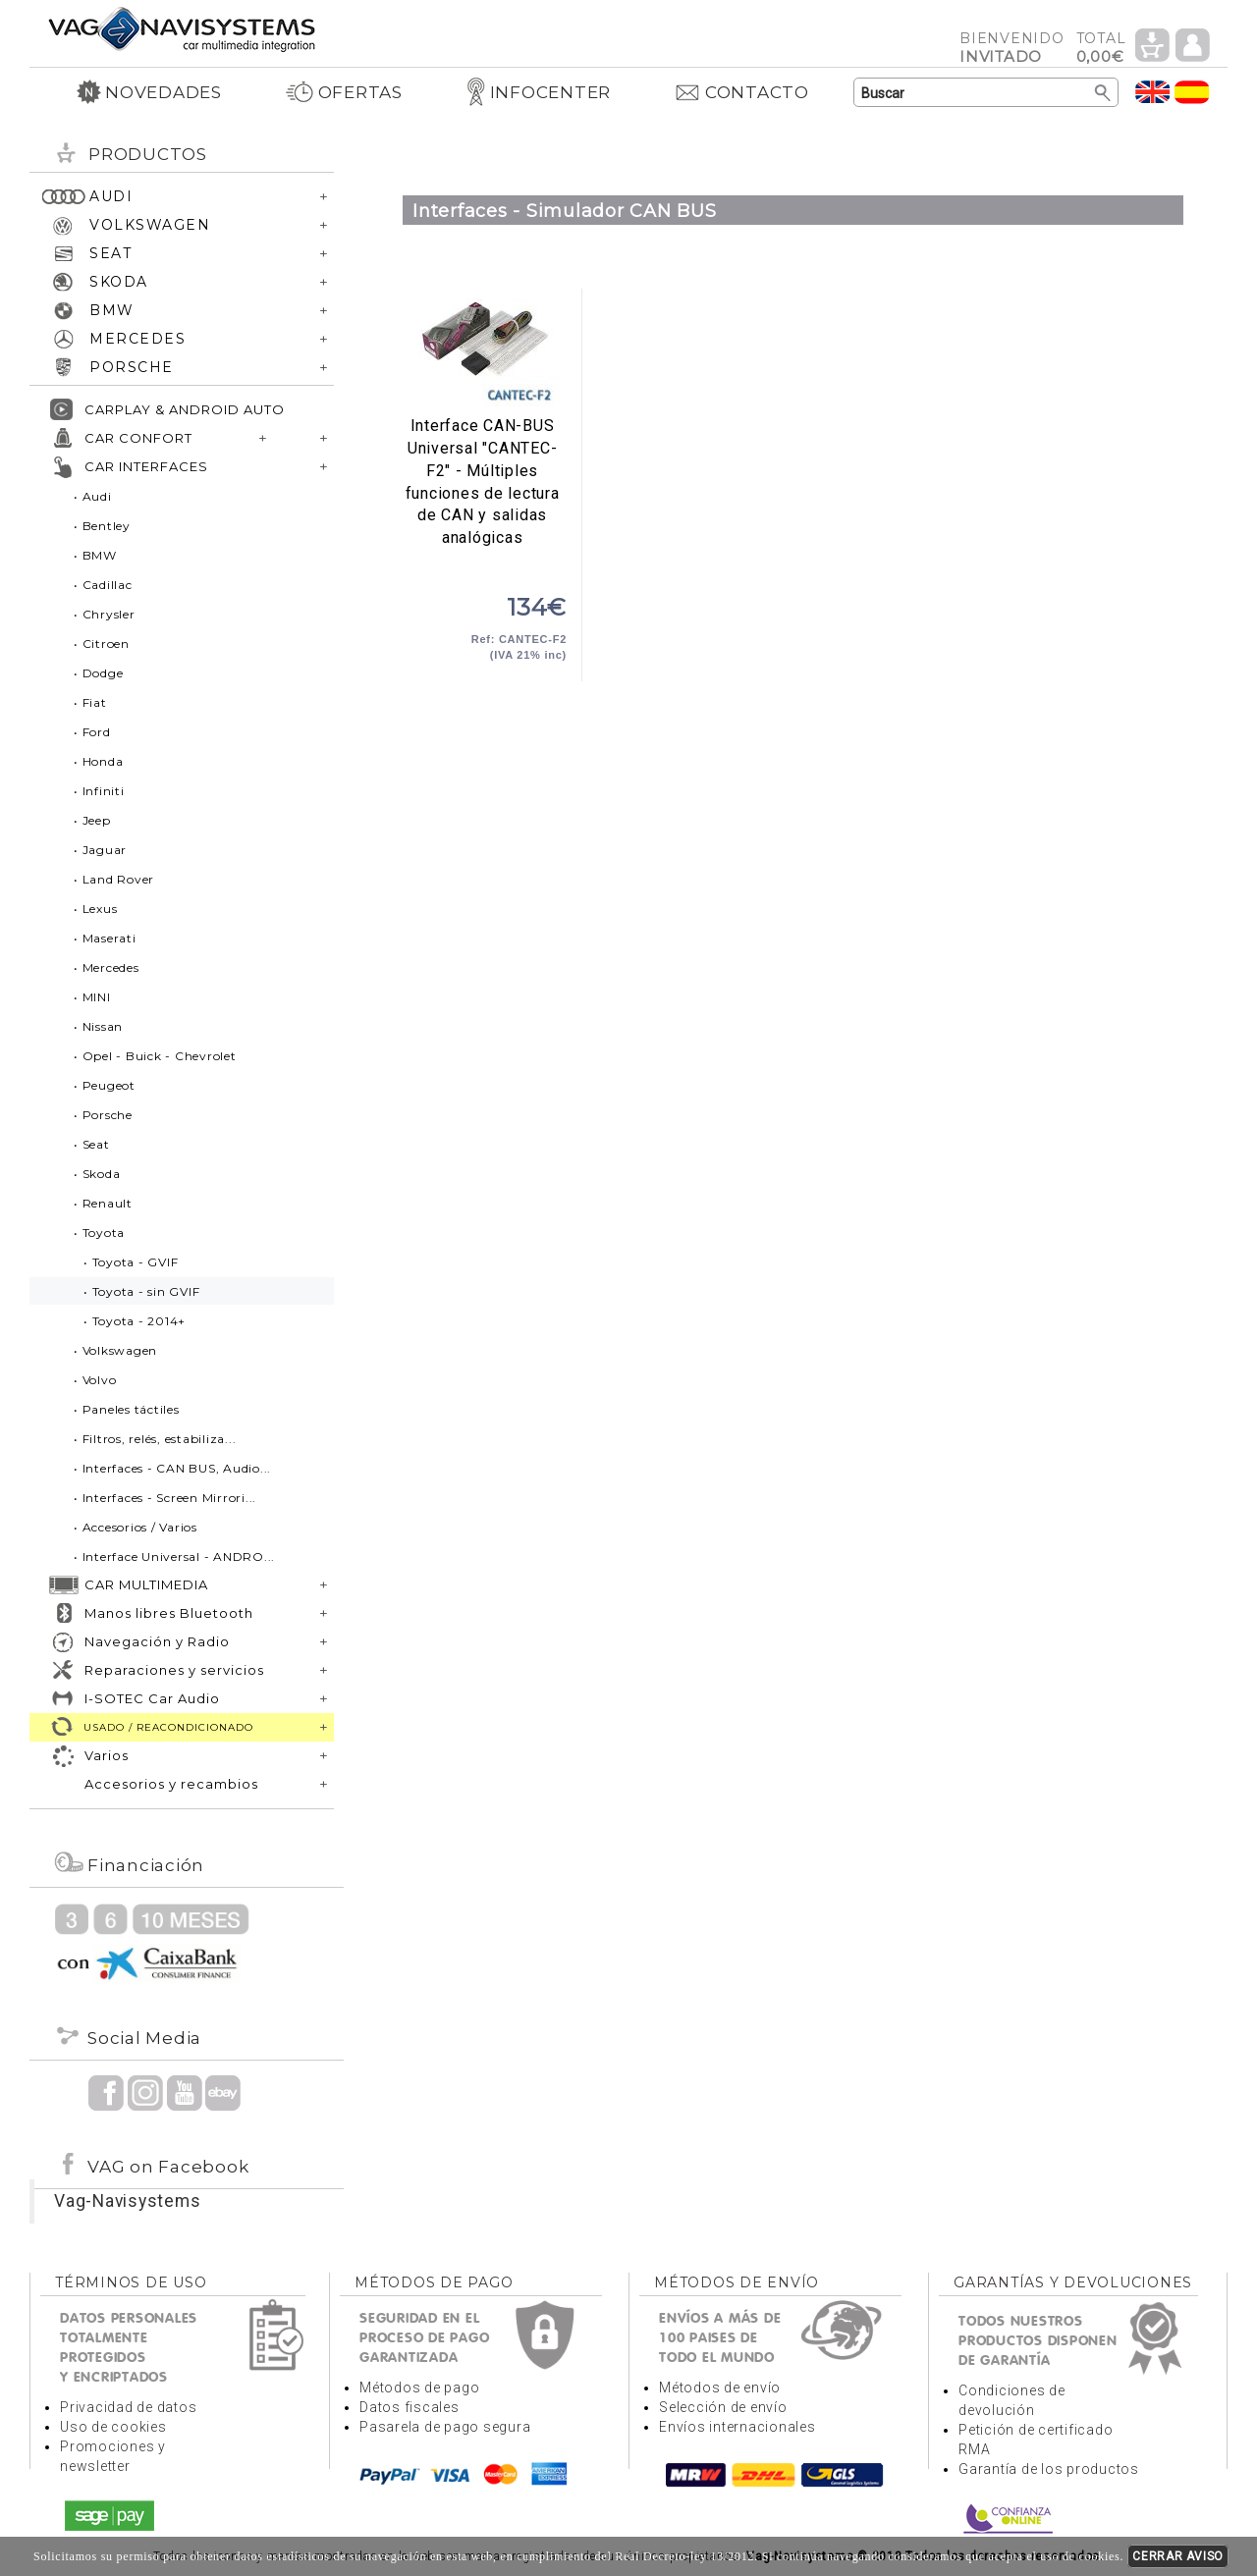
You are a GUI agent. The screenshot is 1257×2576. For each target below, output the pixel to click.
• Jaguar (100, 849)
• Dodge (98, 673)
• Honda (98, 761)
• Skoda (97, 1173)
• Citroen (102, 643)
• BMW (95, 555)
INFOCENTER (538, 92)
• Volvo (95, 1379)
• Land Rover (114, 879)
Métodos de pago (419, 2387)
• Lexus (95, 908)
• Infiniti (99, 790)
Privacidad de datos (128, 2407)
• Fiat (90, 702)
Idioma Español (1192, 92)
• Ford (92, 731)
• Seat (92, 1144)
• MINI (92, 997)
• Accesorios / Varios (135, 1527)
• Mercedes (106, 967)
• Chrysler (105, 614)
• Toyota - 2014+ (134, 1321)
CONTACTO (741, 92)
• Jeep (92, 820)
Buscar (1103, 93)
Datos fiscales (409, 2407)
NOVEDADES (149, 92)
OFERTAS (344, 92)
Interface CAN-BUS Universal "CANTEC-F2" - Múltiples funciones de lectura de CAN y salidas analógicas (482, 352)
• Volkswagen (115, 1350)
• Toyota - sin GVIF (141, 1291)
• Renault (103, 1203)
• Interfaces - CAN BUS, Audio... (172, 1468)
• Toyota (99, 1232)
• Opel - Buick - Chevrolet (155, 1055)
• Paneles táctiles (127, 1409)
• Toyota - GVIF (130, 1262)
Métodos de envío (720, 2387)
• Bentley (102, 525)
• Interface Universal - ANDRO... (174, 1556)
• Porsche (103, 1114)
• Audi (93, 496)
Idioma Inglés (1153, 92)
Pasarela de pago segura (444, 2427)
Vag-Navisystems (127, 2201)
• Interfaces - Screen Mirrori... (165, 1497)
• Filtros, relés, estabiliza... (155, 1438)
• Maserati (105, 938)
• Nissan (98, 1026)
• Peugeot (105, 1085)
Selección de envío (723, 2407)
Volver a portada (181, 28)
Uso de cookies (113, 2427)
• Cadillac (103, 584)
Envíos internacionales (737, 2427)
